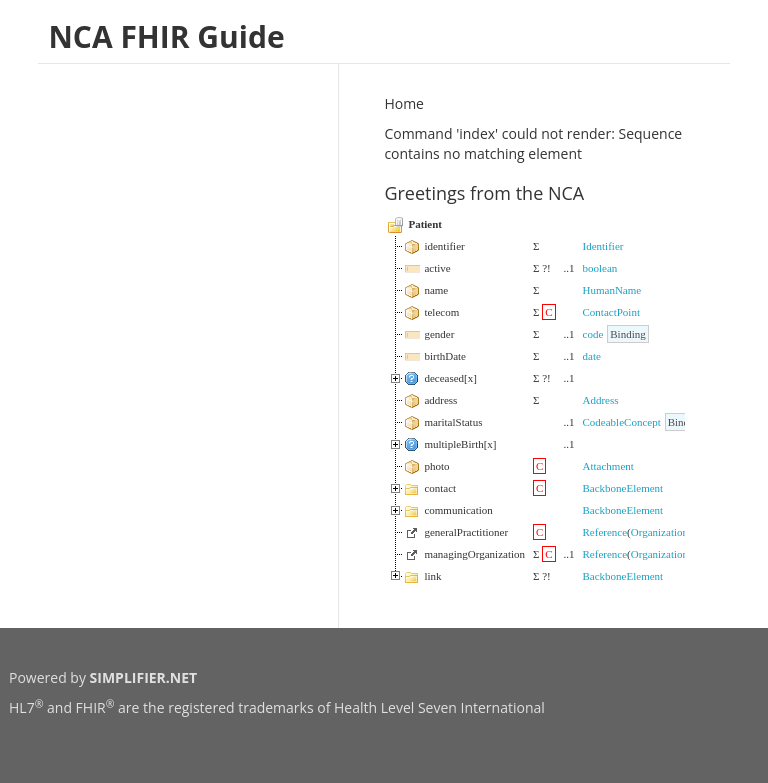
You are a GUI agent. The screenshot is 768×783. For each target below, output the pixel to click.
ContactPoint (611, 312)
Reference (605, 532)
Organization (659, 532)
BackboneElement (623, 488)
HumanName (612, 290)
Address (601, 400)
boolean (600, 268)
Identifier (603, 246)
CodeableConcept (622, 422)
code (593, 334)
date (592, 356)
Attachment (608, 466)
